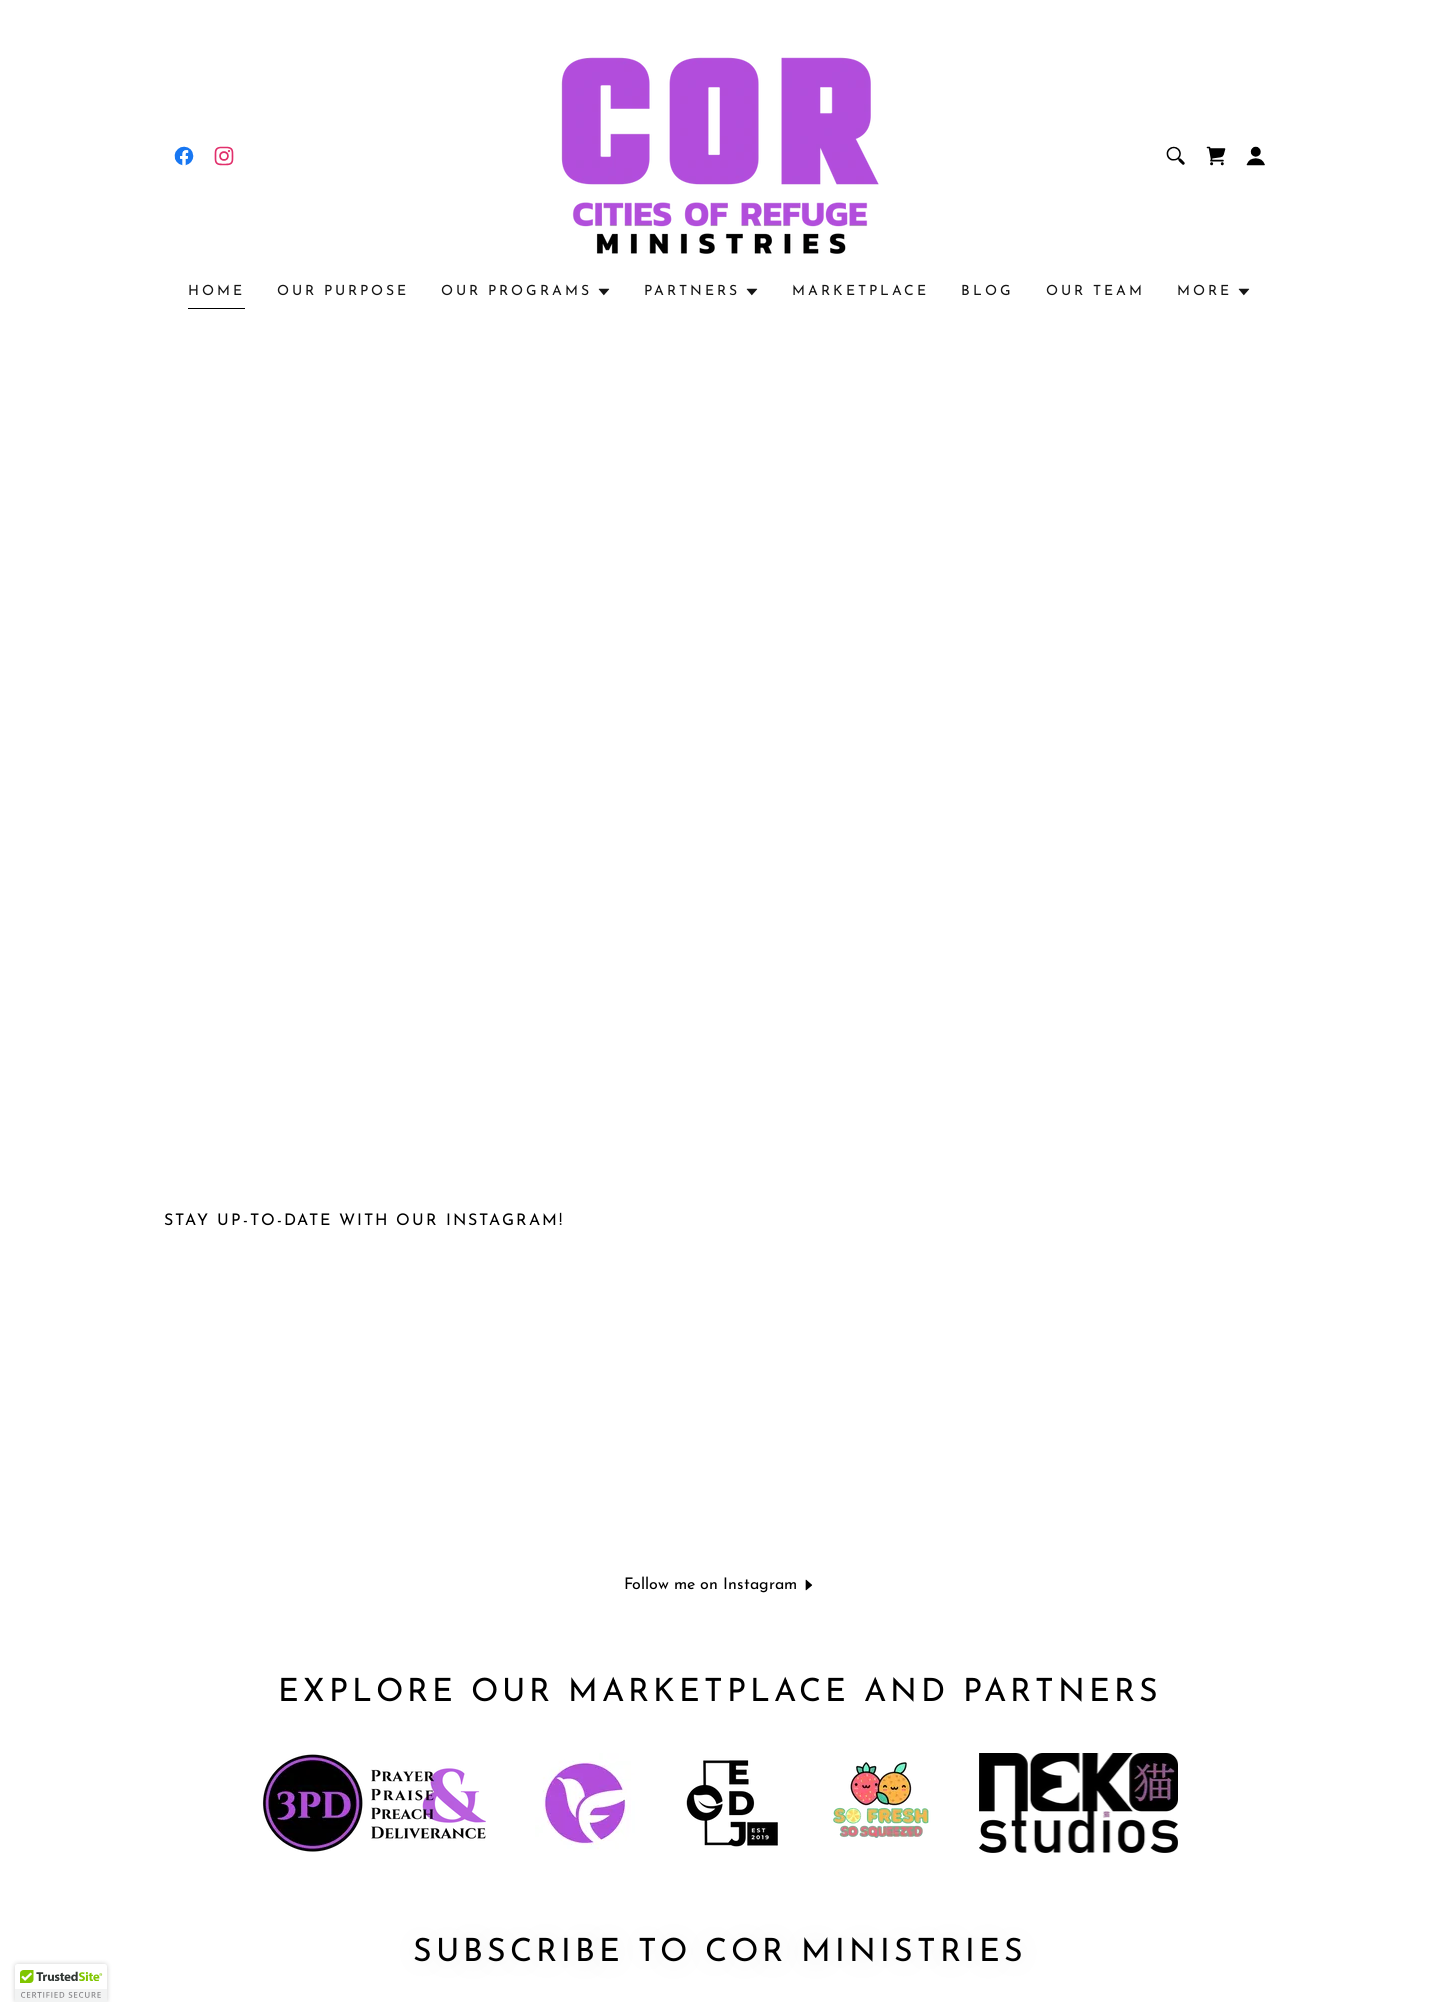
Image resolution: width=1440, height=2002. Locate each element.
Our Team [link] (1095, 291)
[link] (184, 156)
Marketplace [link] (860, 291)
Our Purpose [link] (343, 291)
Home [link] (216, 291)
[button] (1256, 156)
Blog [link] (987, 291)
